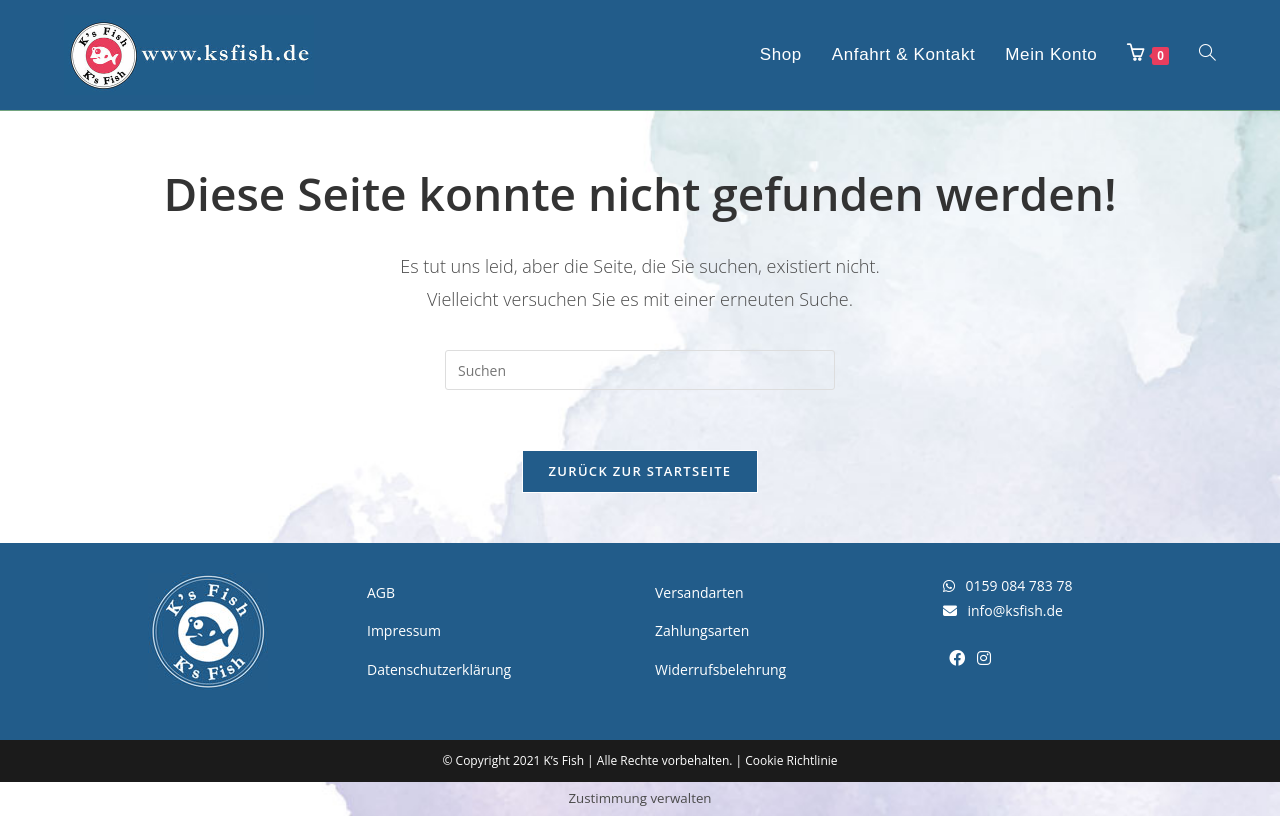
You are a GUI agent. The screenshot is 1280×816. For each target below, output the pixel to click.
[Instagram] (984, 658)
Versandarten (699, 592)
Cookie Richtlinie (791, 760)
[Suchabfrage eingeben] (640, 370)
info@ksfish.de (1003, 610)
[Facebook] (957, 658)
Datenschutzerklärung (439, 669)
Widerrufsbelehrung (720, 669)
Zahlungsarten (702, 630)
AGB (381, 592)
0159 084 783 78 (1007, 585)
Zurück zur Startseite (640, 471)
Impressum (404, 630)
